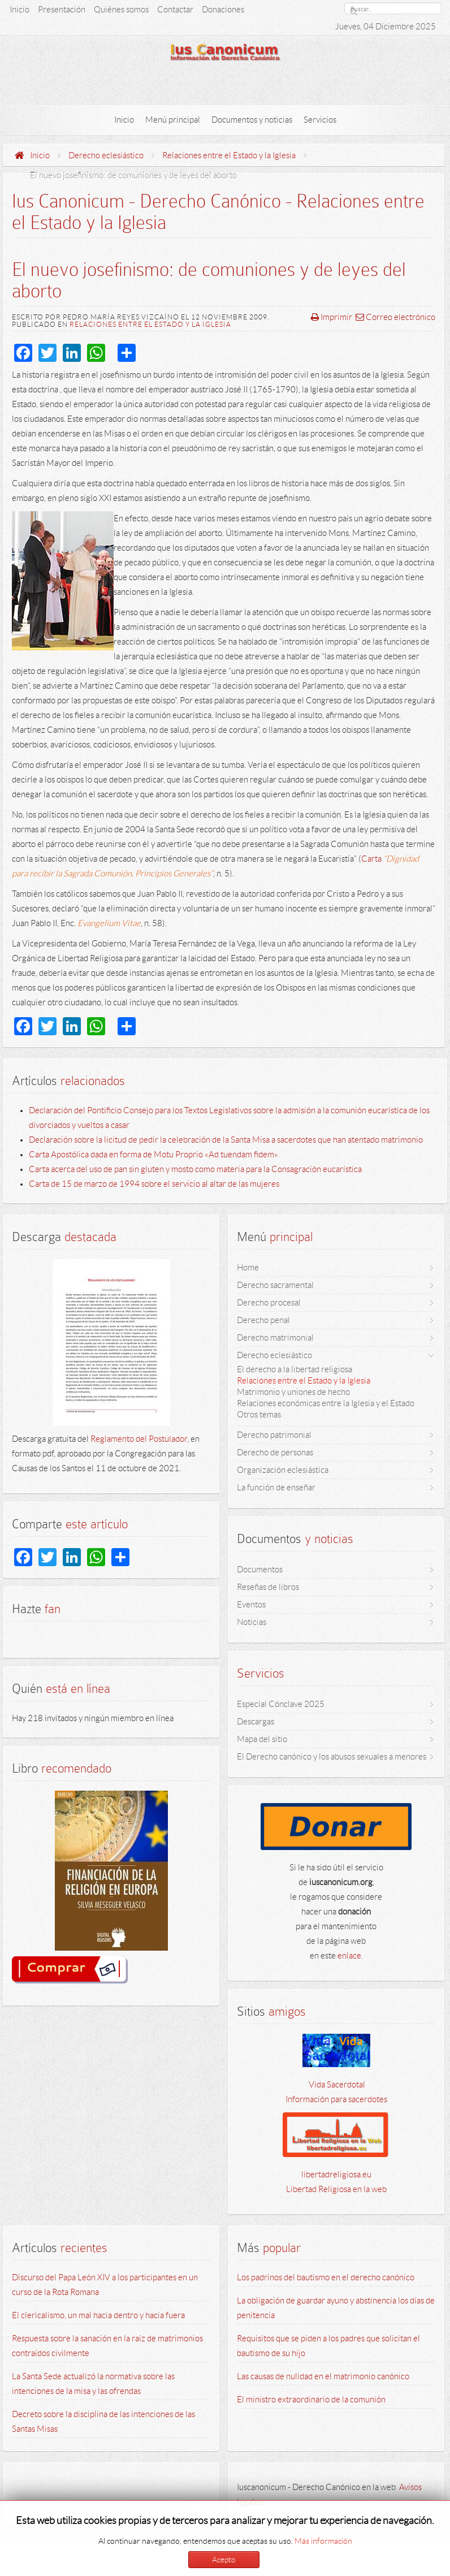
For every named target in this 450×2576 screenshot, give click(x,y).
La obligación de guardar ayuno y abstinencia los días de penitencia (336, 2308)
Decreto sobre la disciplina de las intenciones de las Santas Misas (103, 2422)
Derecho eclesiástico (106, 155)
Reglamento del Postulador (138, 1438)
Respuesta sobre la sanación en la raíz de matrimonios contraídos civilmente (107, 2346)
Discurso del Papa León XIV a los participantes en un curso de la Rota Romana (105, 2285)
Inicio (40, 155)
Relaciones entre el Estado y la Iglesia (229, 155)
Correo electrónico (395, 317)
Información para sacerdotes (336, 2099)
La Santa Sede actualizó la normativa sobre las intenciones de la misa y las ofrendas (93, 2384)
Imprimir (331, 317)
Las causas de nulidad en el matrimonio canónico (323, 2376)
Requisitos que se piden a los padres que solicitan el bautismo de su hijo (328, 2346)
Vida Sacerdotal (336, 2084)
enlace (349, 1955)
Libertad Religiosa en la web (336, 2189)
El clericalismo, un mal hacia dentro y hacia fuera (98, 2315)
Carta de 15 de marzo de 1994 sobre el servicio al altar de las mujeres (154, 1183)
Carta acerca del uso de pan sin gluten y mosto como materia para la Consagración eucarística (195, 1169)
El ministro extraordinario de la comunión (311, 2399)
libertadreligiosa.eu (336, 2174)
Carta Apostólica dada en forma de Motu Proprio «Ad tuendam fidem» (153, 1154)
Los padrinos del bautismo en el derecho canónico (325, 2277)
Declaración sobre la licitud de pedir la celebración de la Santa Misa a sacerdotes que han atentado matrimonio (226, 1139)
